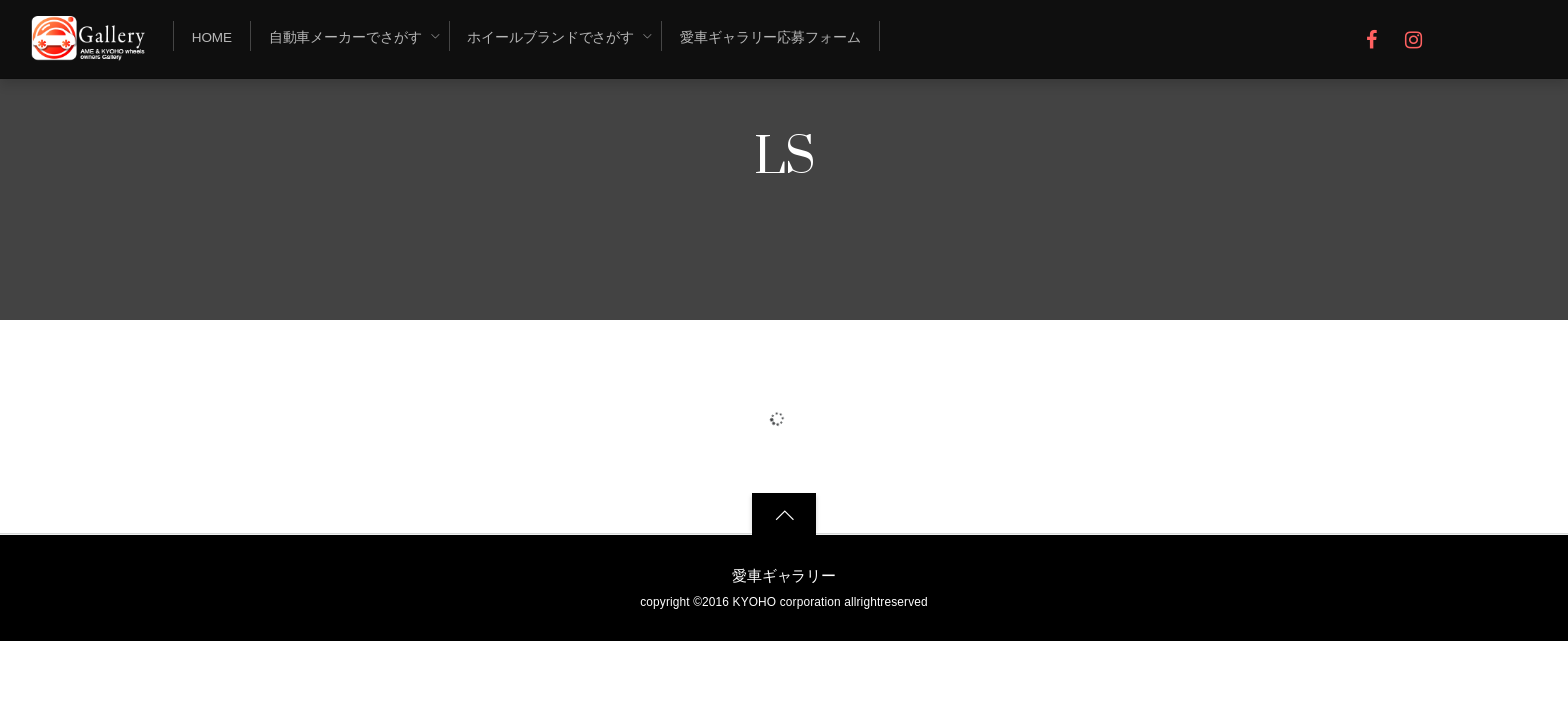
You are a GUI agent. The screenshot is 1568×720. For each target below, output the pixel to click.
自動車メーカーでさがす (345, 37)
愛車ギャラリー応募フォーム (770, 37)
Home (212, 37)
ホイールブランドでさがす (550, 37)
